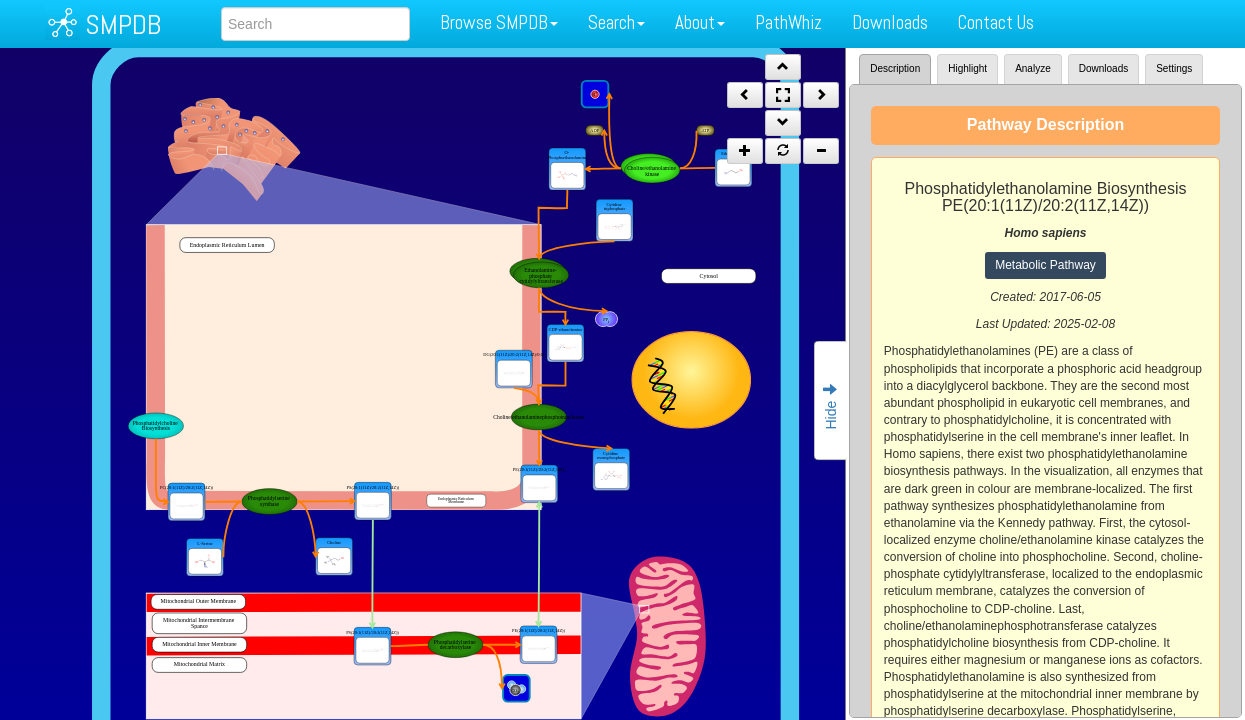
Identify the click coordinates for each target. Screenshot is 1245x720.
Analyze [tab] (1033, 68)
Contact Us (996, 22)
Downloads (890, 22)
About (700, 22)
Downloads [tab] (1103, 68)
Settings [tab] (1174, 68)
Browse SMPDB (499, 22)
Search (616, 22)
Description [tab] (895, 68)
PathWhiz (788, 22)
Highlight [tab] (967, 68)
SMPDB (123, 24)
